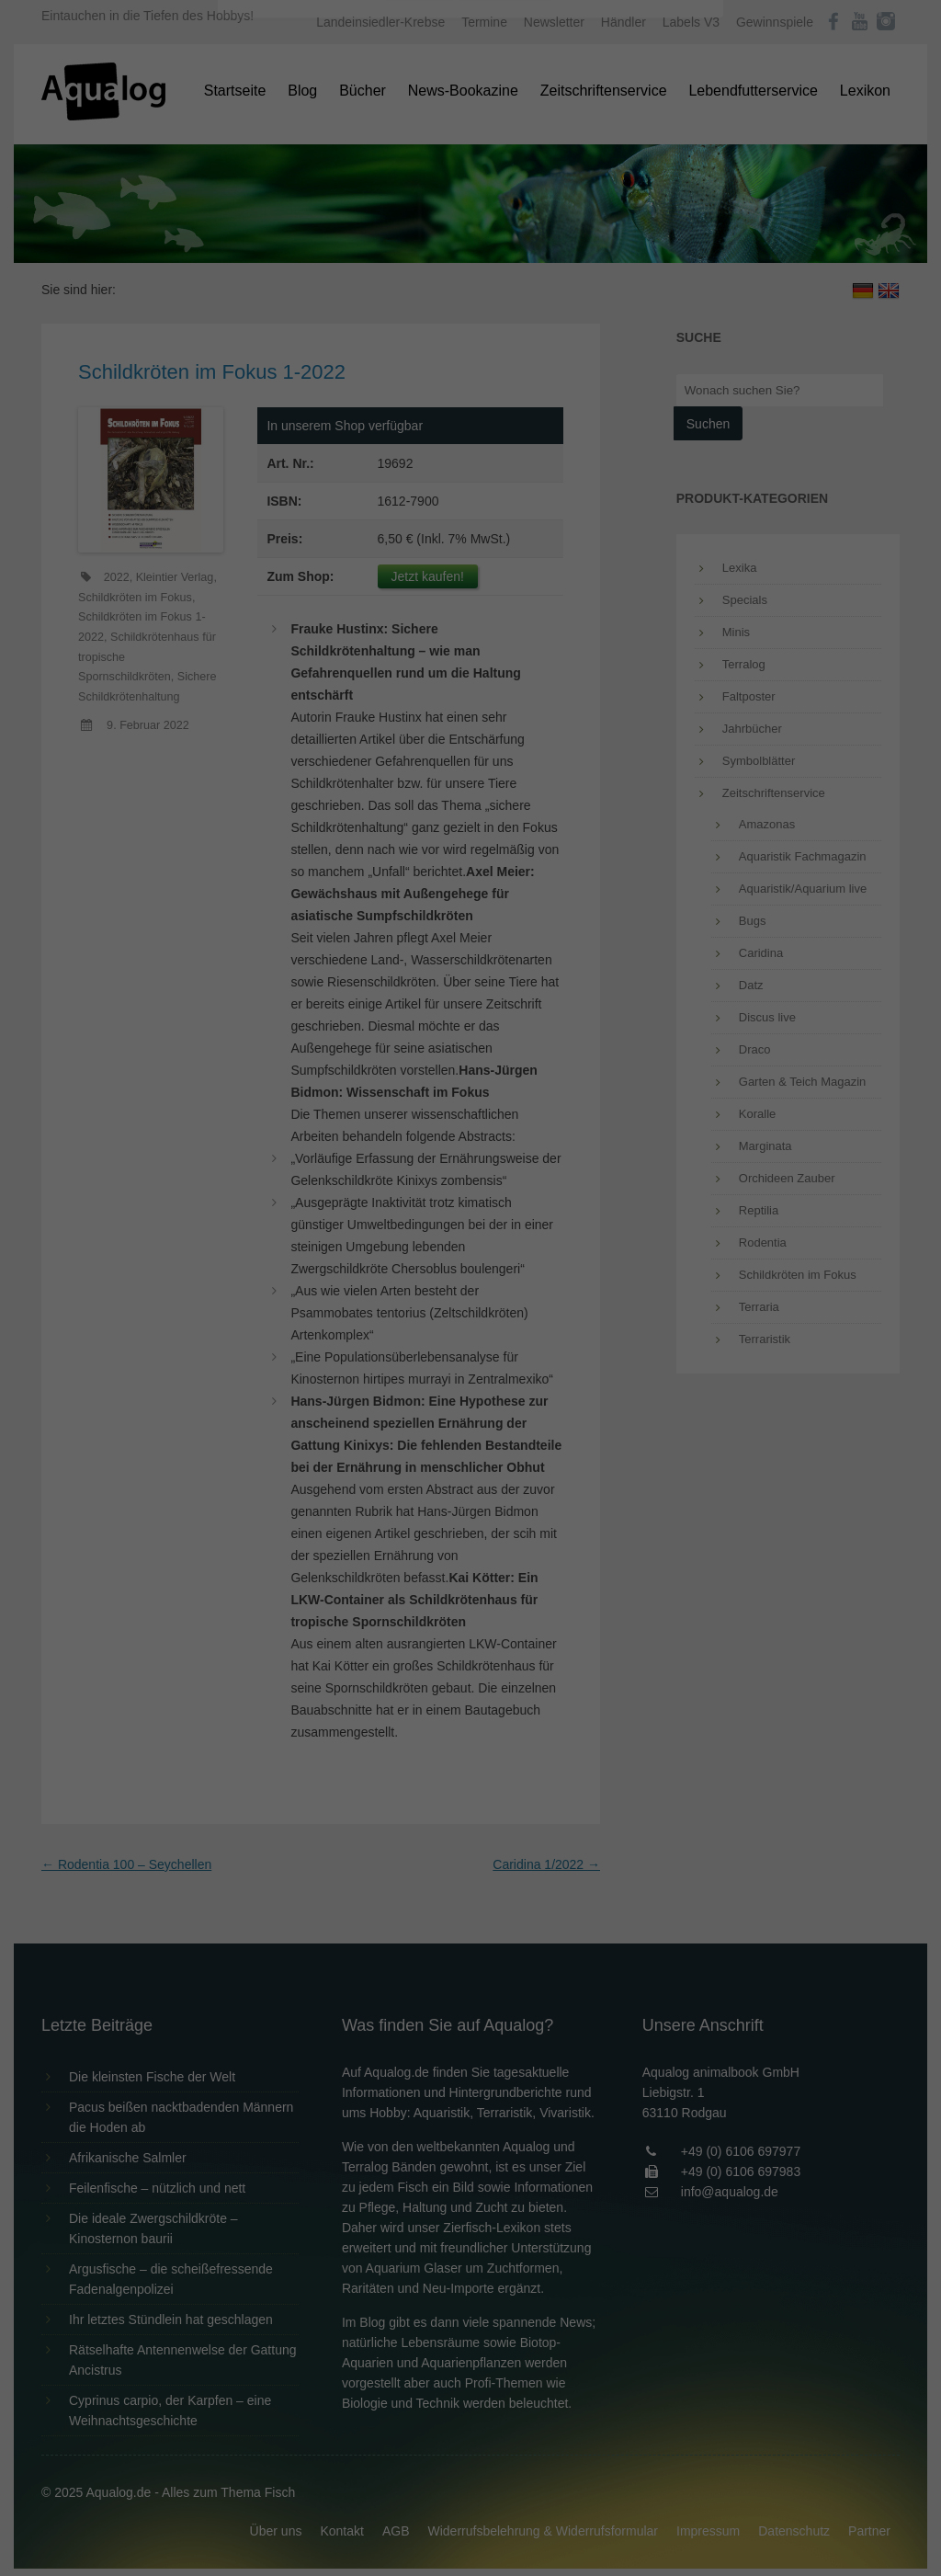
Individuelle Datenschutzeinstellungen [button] (471, 469)
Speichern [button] (471, 414)
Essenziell (273, 295)
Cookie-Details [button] (419, 509)
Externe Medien (639, 295)
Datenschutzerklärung (354, 235)
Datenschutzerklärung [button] (507, 509)
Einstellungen (270, 252)
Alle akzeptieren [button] (471, 360)
